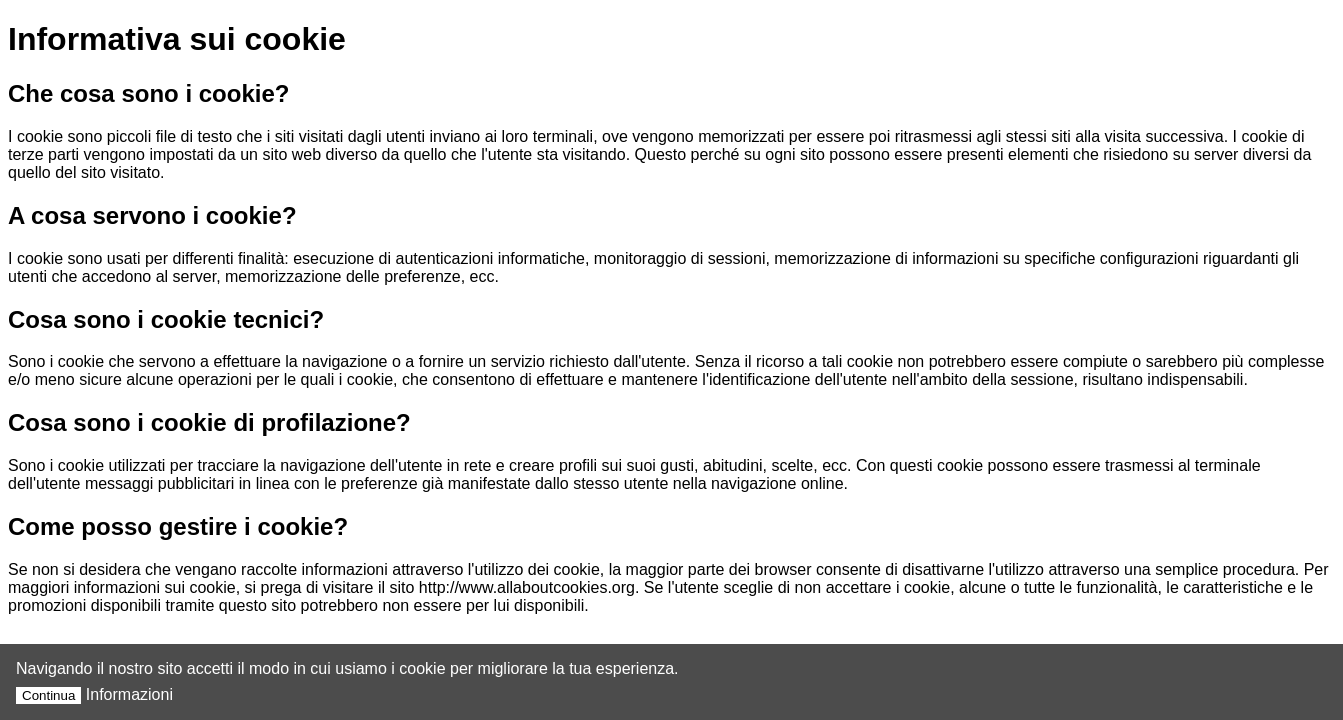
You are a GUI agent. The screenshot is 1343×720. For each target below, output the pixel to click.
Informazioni (129, 694)
